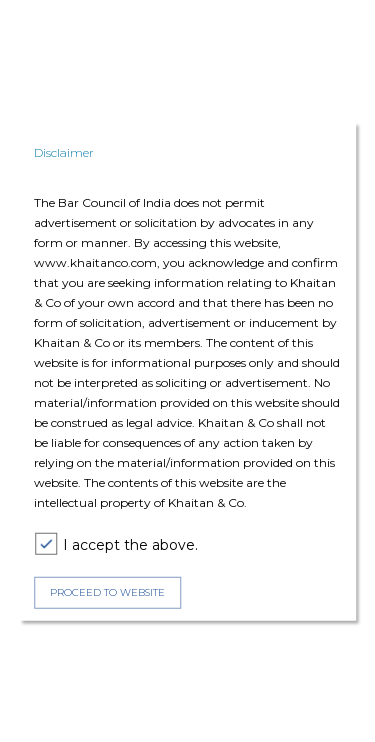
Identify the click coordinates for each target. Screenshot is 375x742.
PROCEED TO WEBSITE (107, 592)
